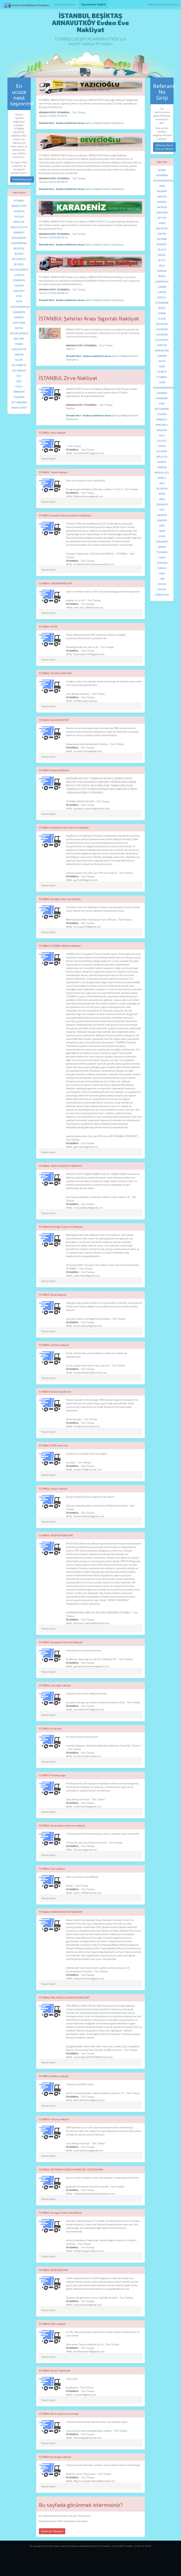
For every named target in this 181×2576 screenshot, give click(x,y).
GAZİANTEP (161, 339)
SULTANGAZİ (19, 370)
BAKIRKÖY (19, 232)
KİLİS (162, 435)
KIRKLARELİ (162, 424)
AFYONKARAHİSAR (163, 180)
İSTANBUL (19, 200)
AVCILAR (19, 216)
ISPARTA (162, 371)
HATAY (162, 361)
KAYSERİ (162, 414)
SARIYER (19, 354)
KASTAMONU (162, 408)
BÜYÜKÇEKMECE (19, 269)
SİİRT (162, 525)
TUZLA (19, 386)
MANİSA (162, 461)
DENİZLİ (161, 297)
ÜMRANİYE (19, 391)
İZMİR (162, 382)
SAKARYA (162, 515)
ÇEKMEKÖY (19, 280)
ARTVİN (162, 217)
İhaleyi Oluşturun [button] (22, 179)
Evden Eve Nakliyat (65, 4)
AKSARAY (162, 191)
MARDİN (162, 467)
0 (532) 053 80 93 (58, 181)
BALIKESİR (162, 228)
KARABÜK (162, 392)
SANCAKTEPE (19, 349)
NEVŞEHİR (162, 488)
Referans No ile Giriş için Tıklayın (164, 147)
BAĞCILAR (19, 221)
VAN (162, 578)
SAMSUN (162, 520)
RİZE (162, 509)
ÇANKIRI (162, 286)
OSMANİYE (162, 504)
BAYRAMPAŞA (19, 243)
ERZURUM (162, 329)
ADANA (162, 169)
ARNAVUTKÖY (19, 205)
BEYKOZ (19, 253)
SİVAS (162, 536)
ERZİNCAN (162, 323)
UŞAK (162, 573)
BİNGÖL (162, 254)
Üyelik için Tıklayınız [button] (52, 2531)
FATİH (19, 301)
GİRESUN (162, 345)
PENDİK (19, 343)
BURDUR (162, 270)
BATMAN (162, 238)
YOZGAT (162, 589)
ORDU (162, 499)
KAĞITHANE (19, 322)
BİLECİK (162, 249)
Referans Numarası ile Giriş (163, 4)
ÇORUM (162, 292)
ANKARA (162, 201)
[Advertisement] (90, 2564)
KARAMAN (162, 398)
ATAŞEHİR (19, 211)
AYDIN (162, 223)
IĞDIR (162, 366)
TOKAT (162, 557)
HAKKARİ (162, 355)
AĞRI (162, 185)
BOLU (162, 265)
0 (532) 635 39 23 (58, 237)
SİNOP (162, 530)
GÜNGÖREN (19, 312)
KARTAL (19, 327)
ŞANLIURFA (162, 541)
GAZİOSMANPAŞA (20, 306)
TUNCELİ (162, 568)
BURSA (162, 276)
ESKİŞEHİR (162, 334)
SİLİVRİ (19, 359)
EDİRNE (162, 313)
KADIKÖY (19, 317)
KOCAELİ (162, 440)
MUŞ (162, 483)
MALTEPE (19, 338)
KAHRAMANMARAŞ (163, 387)
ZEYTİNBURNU (19, 402)
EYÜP (19, 296)
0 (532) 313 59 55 (58, 115)
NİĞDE (162, 493)
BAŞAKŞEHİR (19, 237)
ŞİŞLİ (19, 381)
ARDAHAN (161, 212)
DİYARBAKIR (162, 302)
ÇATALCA (19, 274)
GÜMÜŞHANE (162, 350)
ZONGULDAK (162, 594)
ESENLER (19, 285)
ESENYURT (19, 290)
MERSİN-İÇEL (162, 472)
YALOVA (161, 584)
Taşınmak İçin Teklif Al (93, 4)
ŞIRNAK (162, 546)
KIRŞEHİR (162, 430)
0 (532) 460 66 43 (58, 292)
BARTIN (162, 233)
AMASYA (162, 196)
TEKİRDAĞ (162, 552)
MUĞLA (162, 477)
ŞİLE (19, 375)
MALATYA (162, 456)
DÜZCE (162, 307)
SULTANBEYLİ (19, 365)
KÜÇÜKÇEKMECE (19, 333)
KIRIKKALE (161, 419)
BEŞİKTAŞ (19, 248)
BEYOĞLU (19, 264)
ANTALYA (162, 207)
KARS (162, 403)
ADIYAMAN (162, 175)
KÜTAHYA (162, 451)
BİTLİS (161, 260)
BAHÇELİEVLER (19, 227)
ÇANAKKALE (162, 281)
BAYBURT (162, 244)
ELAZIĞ (162, 318)
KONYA (162, 445)
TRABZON (162, 562)
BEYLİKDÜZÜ (19, 258)
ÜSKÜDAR (19, 396)
